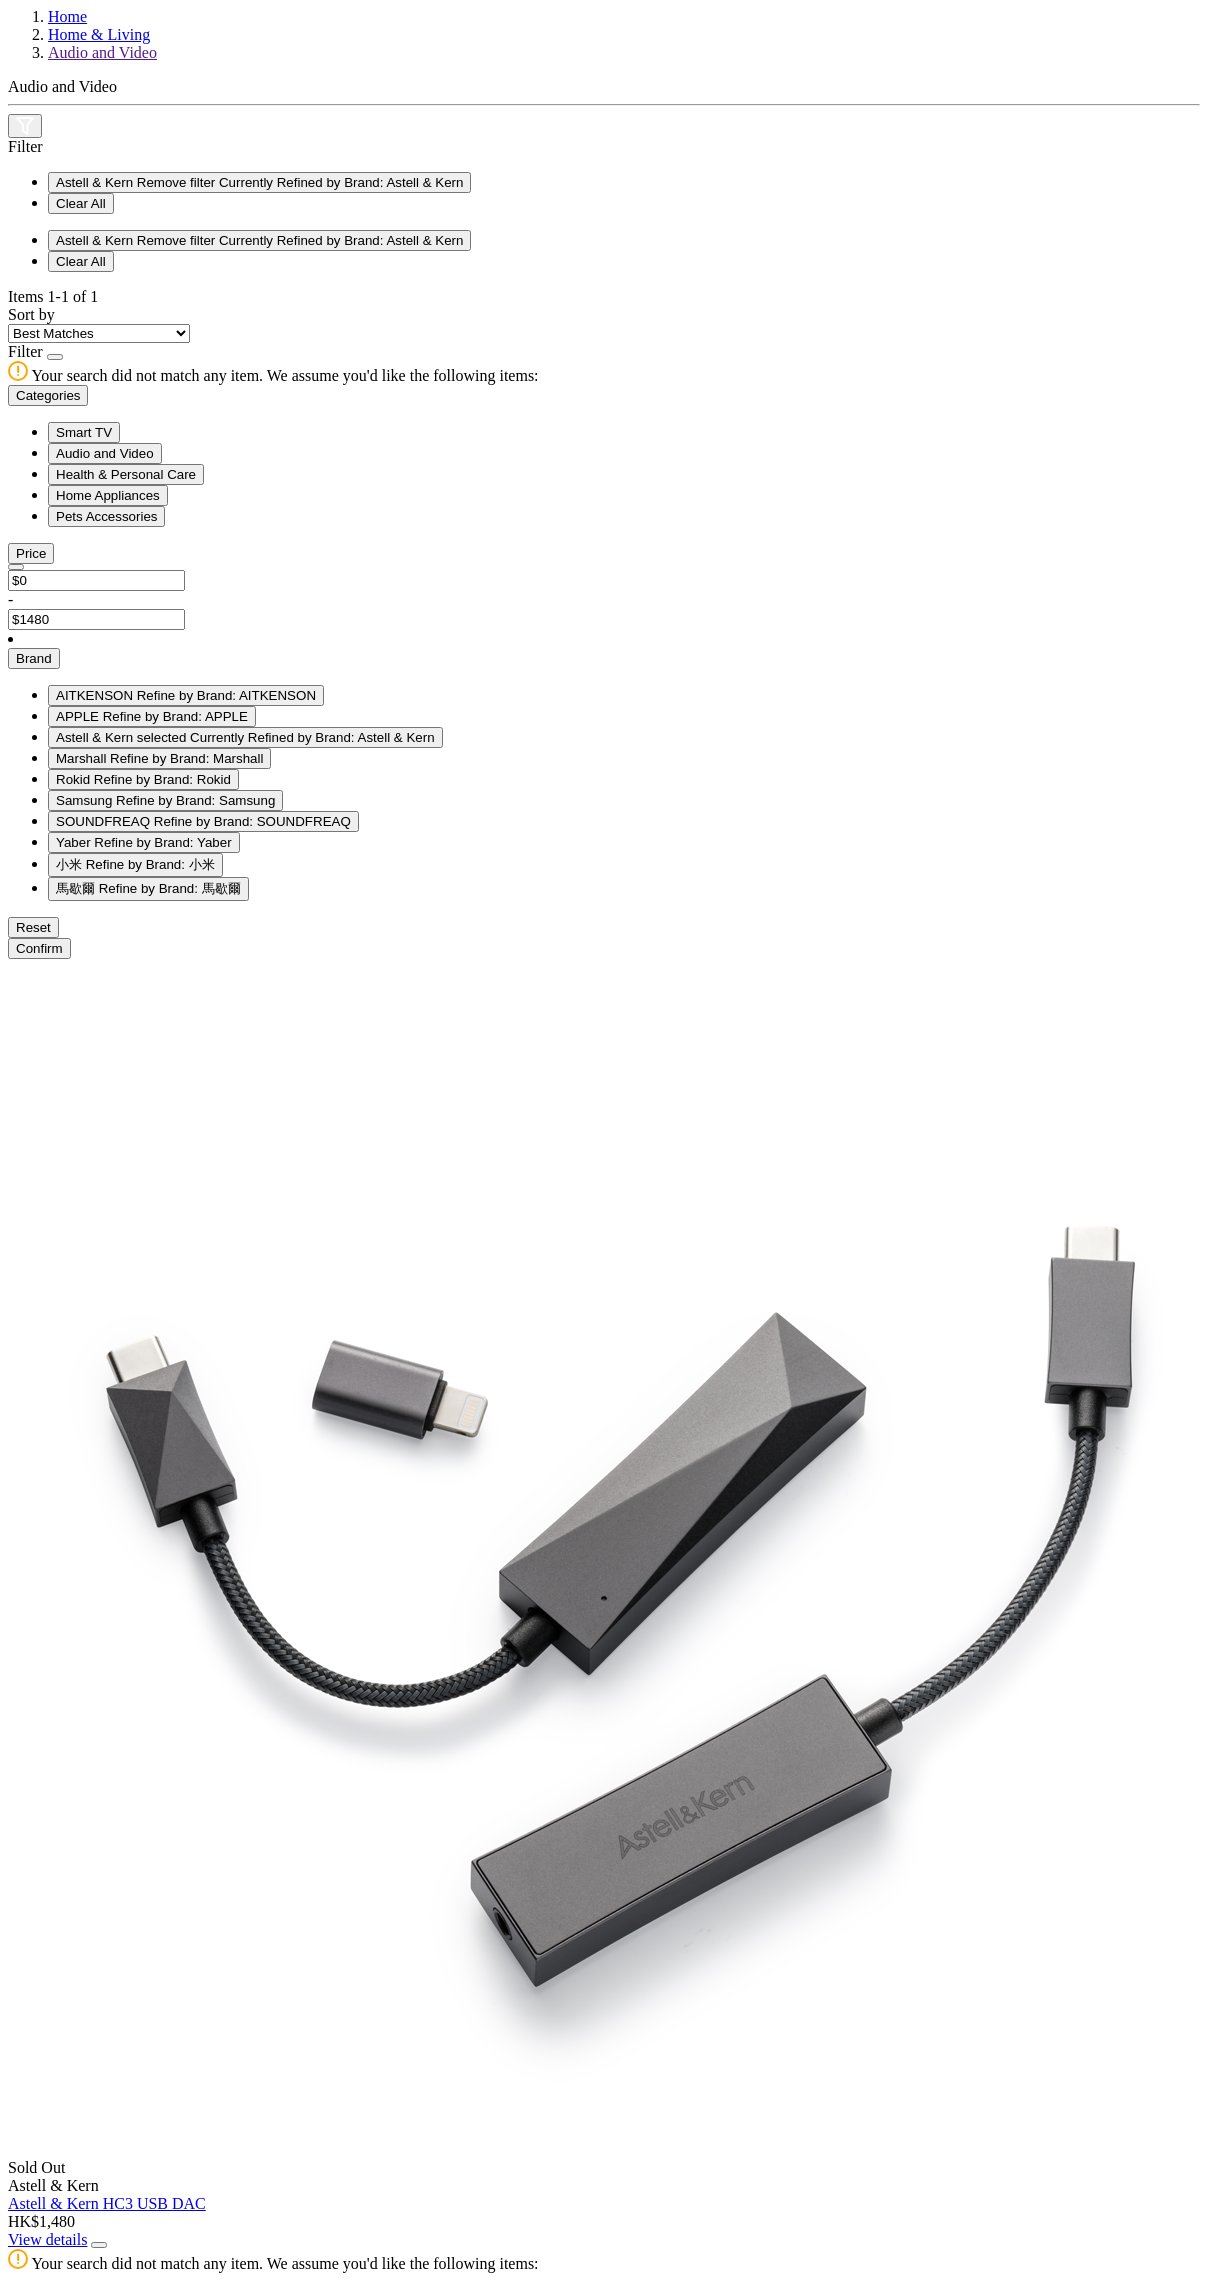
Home (67, 16)
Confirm (39, 948)
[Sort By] (99, 333)
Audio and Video (102, 52)
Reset (33, 927)
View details (47, 2239)
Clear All (81, 203)
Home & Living (99, 34)
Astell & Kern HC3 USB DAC (107, 2203)
